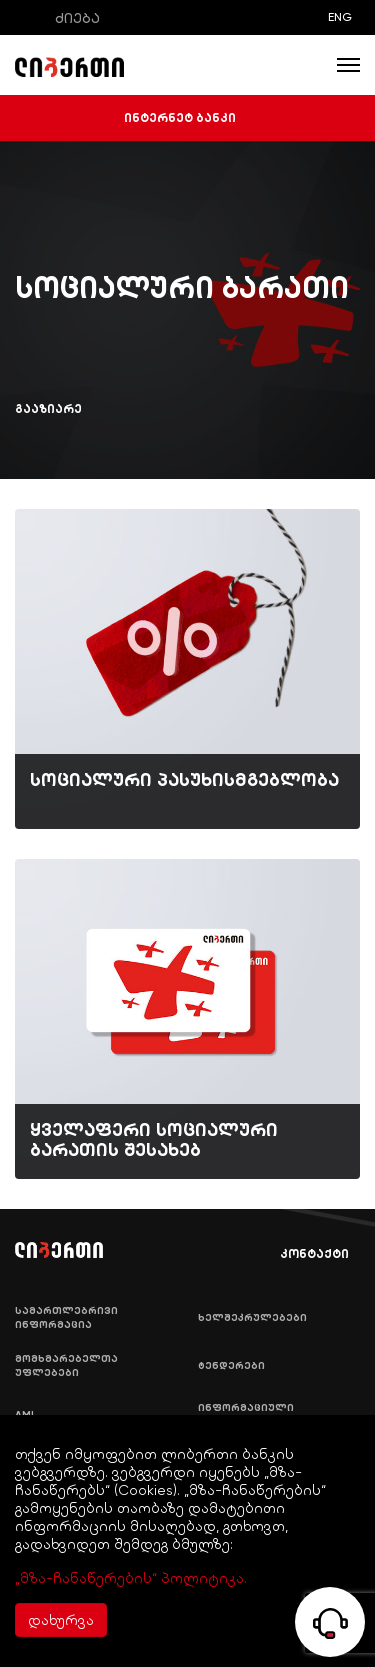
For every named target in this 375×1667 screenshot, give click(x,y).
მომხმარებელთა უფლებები (66, 1366)
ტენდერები (231, 1366)
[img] (187, 669)
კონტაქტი (300, 1254)
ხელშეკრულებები (252, 1318)
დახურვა (61, 1620)
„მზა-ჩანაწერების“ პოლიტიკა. (131, 1578)
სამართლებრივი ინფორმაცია (66, 1318)
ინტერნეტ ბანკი (188, 118)
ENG (340, 17)
